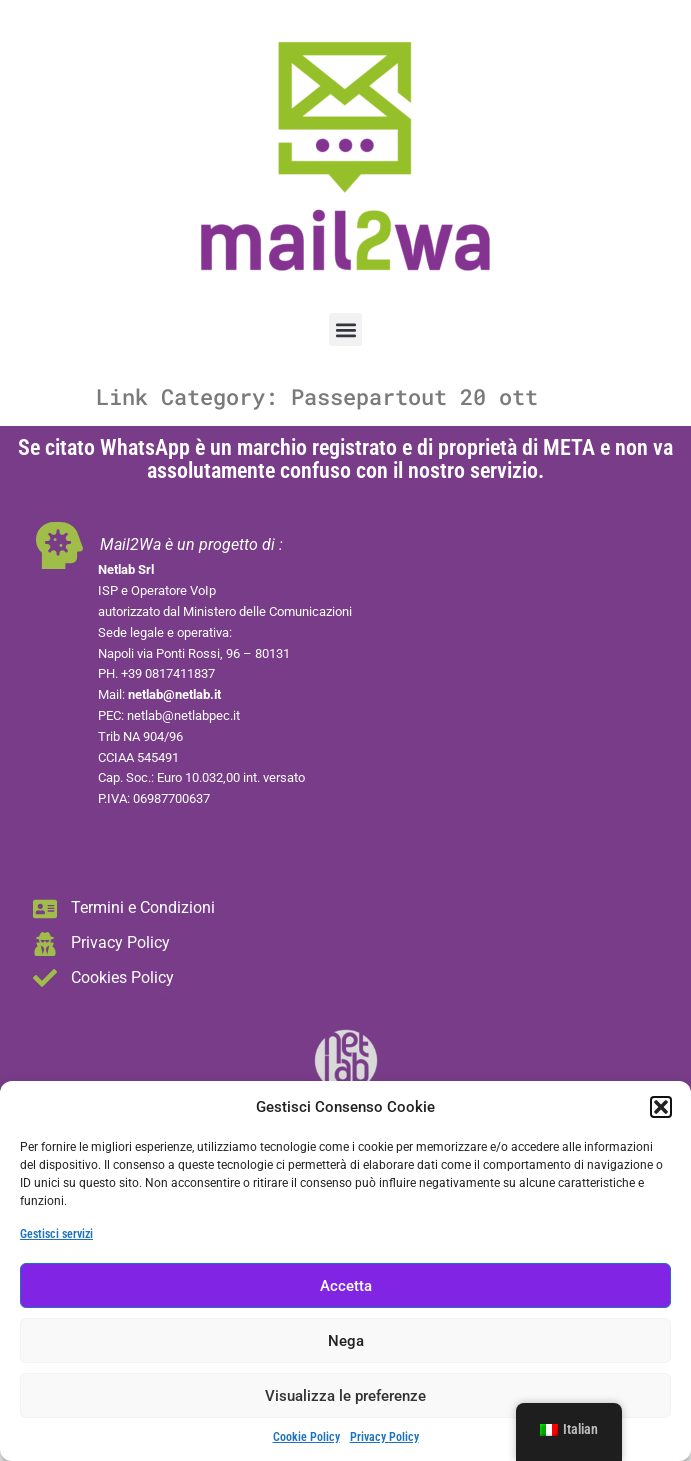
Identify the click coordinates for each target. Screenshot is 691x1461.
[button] (661, 1107)
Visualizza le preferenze (345, 1396)
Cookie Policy (306, 1437)
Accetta (346, 1286)
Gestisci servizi (56, 1234)
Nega (346, 1341)
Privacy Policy (384, 1437)
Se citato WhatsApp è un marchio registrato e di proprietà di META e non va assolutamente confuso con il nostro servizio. (345, 459)
